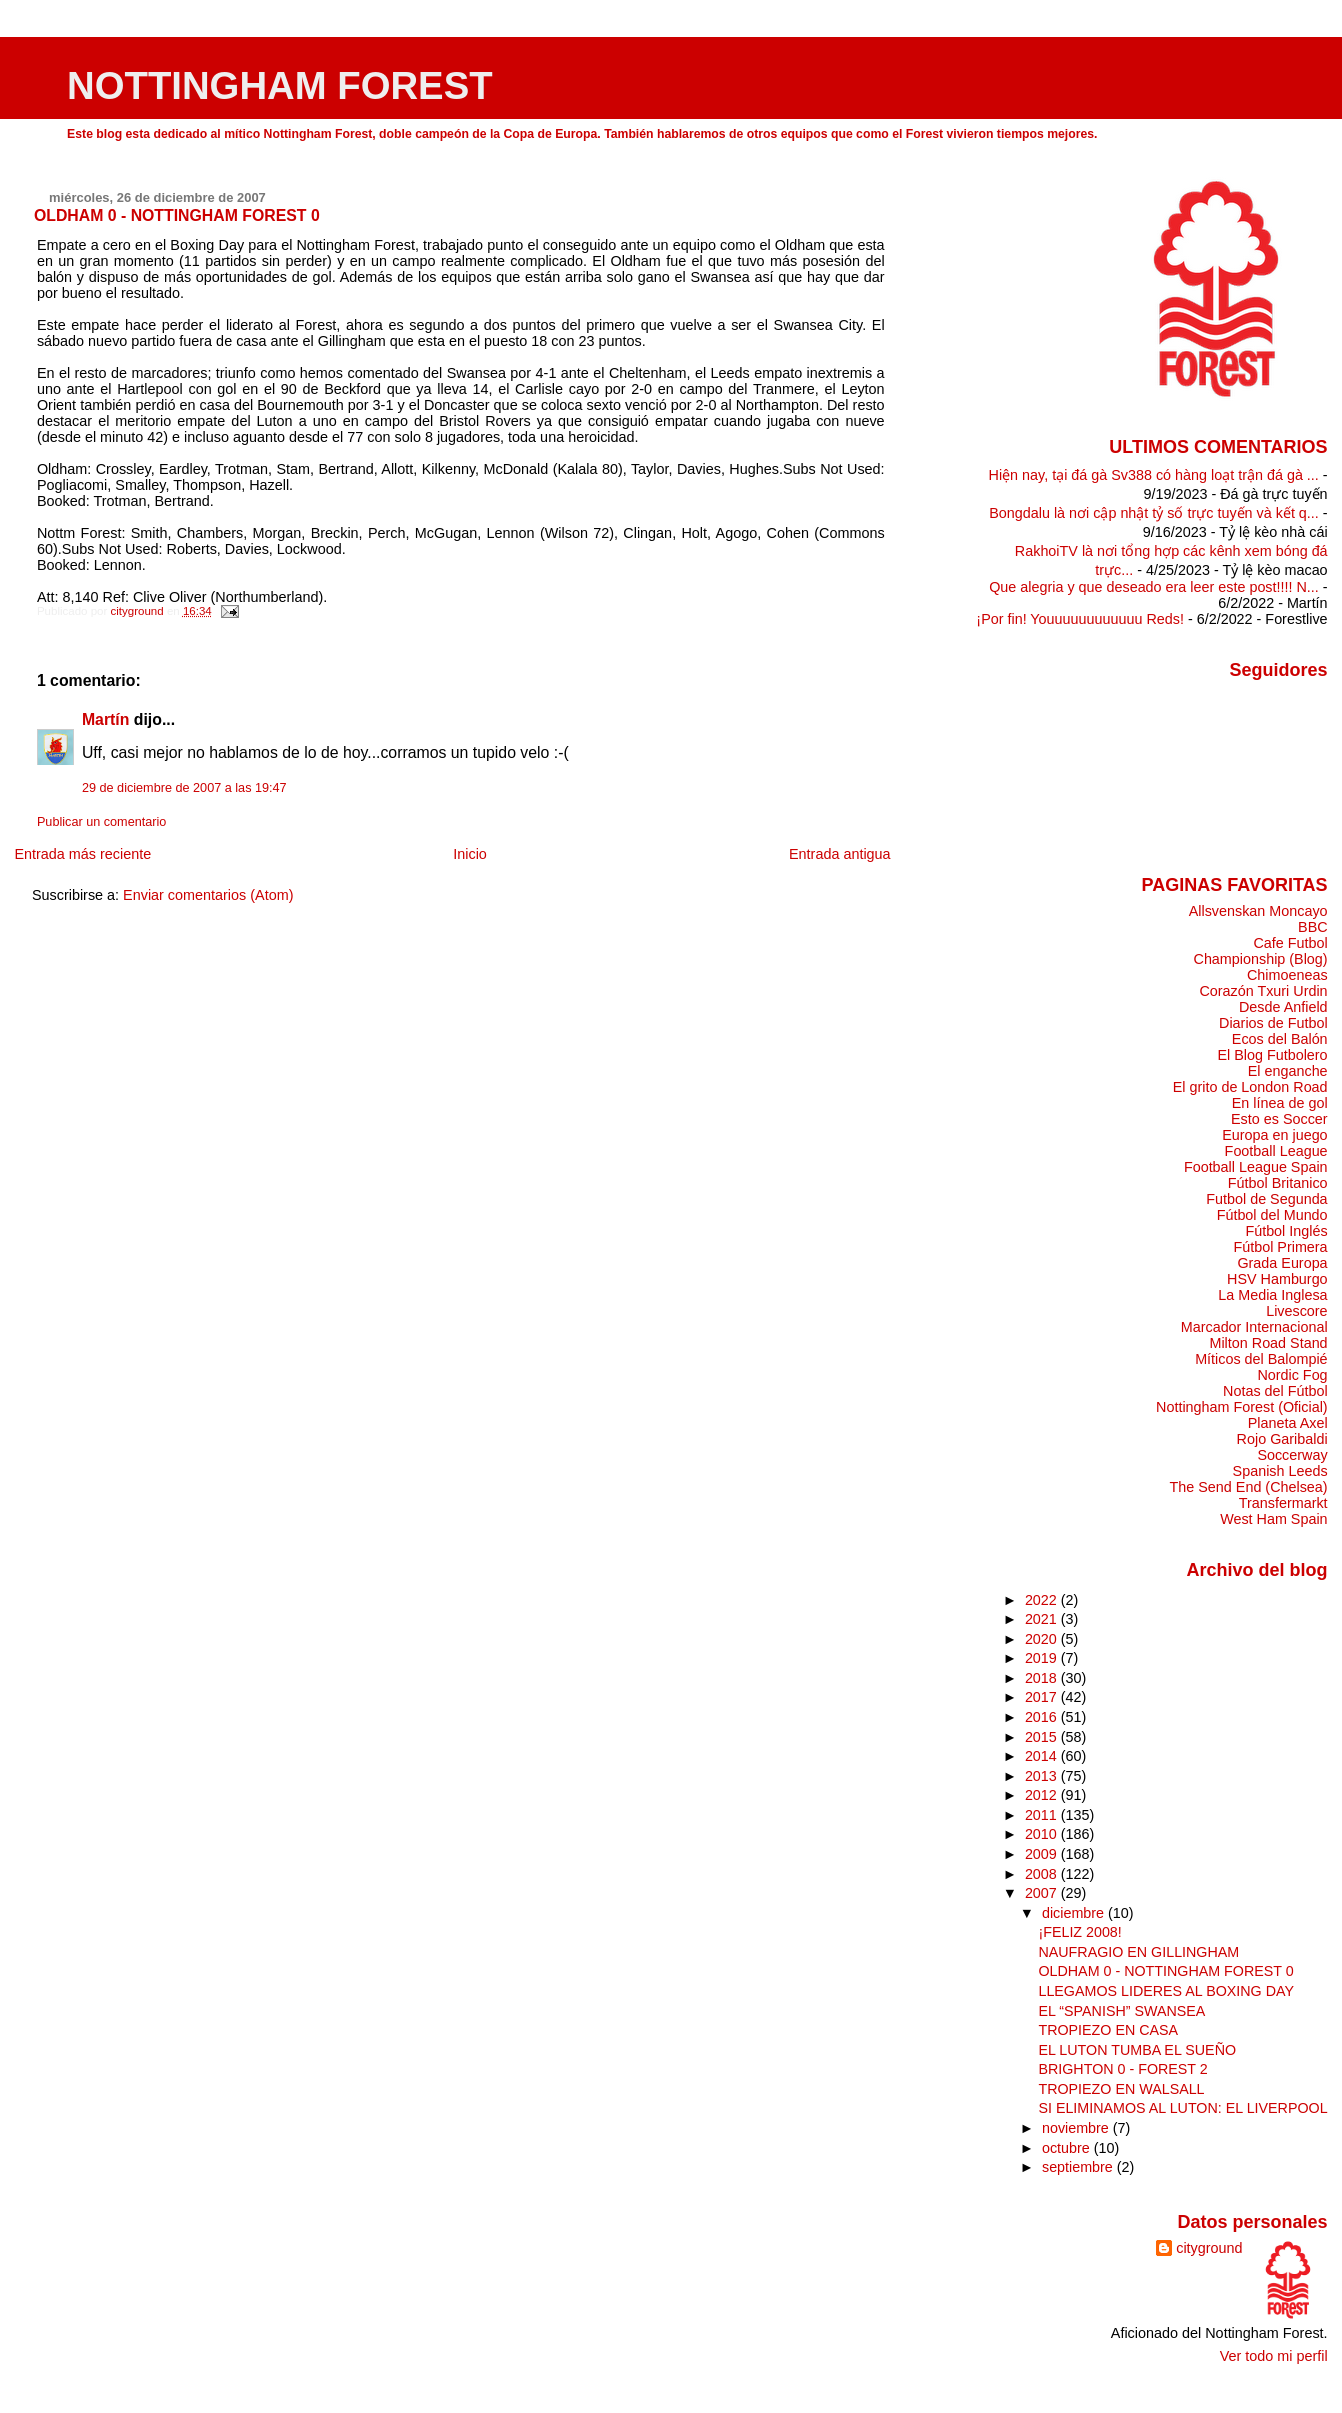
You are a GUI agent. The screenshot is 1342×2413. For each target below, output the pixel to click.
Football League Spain (1256, 1167)
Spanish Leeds (1280, 1471)
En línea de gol (1280, 1103)
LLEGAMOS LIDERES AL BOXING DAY (1166, 1991)
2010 (1043, 1834)
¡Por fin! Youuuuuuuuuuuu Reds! (1080, 619)
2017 (1043, 1697)
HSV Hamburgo (1277, 1279)
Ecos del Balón (1280, 1039)
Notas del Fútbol (1275, 1391)
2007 (1043, 1893)
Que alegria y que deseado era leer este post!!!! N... (1154, 587)
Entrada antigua (840, 854)
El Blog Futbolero (1272, 1055)
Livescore (1296, 1311)
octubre (1068, 2148)
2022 (1043, 1600)
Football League (1276, 1151)
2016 (1043, 1717)
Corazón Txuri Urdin (1263, 991)
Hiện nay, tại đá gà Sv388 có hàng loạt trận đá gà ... (1154, 475)
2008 (1043, 1874)
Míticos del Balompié (1261, 1359)
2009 (1043, 1854)
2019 (1043, 1658)
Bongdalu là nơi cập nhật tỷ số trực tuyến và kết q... (1154, 513)
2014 (1043, 1756)
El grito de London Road (1250, 1087)
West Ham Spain (1273, 1519)
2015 (1043, 1737)
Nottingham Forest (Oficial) (1242, 1407)
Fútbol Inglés (1286, 1231)
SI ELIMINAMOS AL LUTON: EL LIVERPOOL (1182, 2108)
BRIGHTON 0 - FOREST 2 (1122, 2069)
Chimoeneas (1287, 975)
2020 (1043, 1639)
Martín (106, 719)
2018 (1043, 1678)
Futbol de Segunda (1266, 1199)
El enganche (1288, 1071)
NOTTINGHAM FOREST (280, 85)
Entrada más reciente (82, 854)
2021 (1043, 1619)
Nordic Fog (1292, 1375)
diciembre (1075, 1913)
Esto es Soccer (1279, 1119)
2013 (1043, 1776)
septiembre (1079, 2167)
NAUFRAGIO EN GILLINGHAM (1138, 1952)
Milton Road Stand (1268, 1343)
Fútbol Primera (1280, 1247)
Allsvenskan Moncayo (1258, 911)
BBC (1313, 927)
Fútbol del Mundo (1272, 1215)
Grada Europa (1282, 1263)
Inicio (470, 854)
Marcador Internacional (1254, 1327)
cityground (1209, 2248)
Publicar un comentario (101, 822)
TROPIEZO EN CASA (1108, 2030)
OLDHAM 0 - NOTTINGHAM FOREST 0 (1165, 1971)
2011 (1043, 1815)
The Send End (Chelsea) (1249, 1487)
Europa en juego (1274, 1135)
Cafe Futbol (1290, 943)
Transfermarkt (1283, 1503)
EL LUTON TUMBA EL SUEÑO (1137, 2050)
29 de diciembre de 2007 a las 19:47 (184, 788)
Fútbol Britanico (1278, 1183)
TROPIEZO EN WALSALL (1121, 2089)
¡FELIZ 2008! (1079, 1932)
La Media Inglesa (1272, 1295)
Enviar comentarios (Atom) (208, 895)
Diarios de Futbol (1273, 1023)
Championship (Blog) (1261, 959)
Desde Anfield (1283, 1007)
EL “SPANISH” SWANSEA (1121, 2011)
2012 (1043, 1795)
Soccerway (1292, 1455)
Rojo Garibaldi (1282, 1439)
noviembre (1077, 2128)
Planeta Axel (1288, 1423)
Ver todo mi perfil (1274, 2356)
